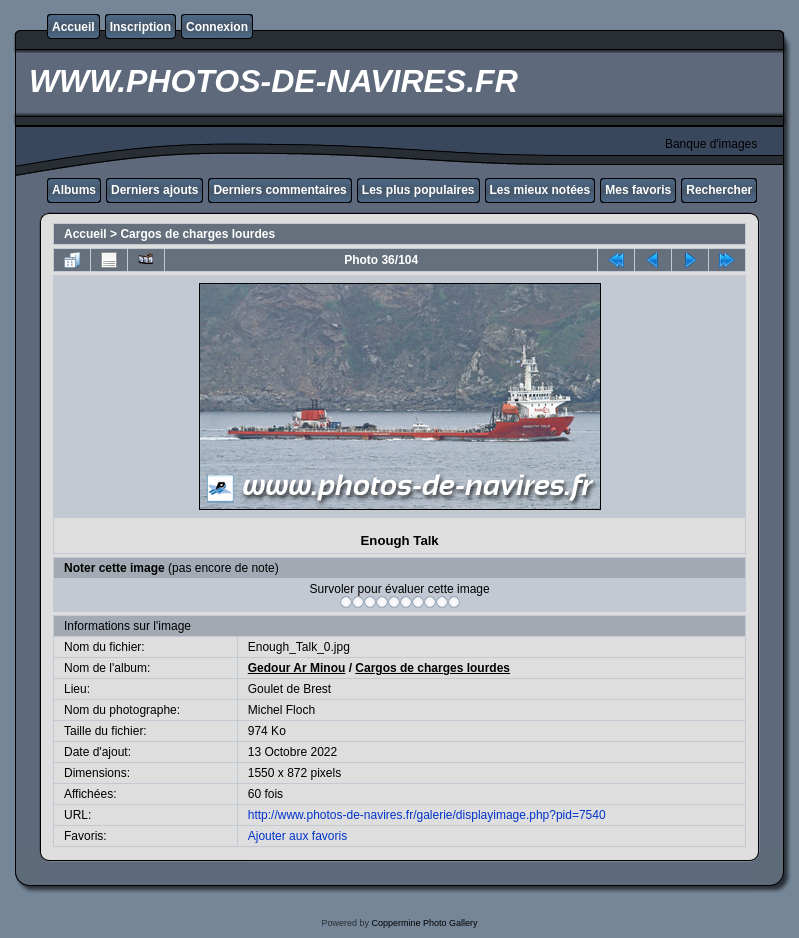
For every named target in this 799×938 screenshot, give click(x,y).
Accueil (73, 27)
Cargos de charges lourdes (197, 234)
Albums (74, 190)
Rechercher (719, 190)
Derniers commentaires (279, 190)
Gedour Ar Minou (297, 668)
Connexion (217, 27)
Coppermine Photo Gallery (424, 923)
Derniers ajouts (154, 190)
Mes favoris (638, 190)
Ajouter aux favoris (297, 836)
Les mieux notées (540, 190)
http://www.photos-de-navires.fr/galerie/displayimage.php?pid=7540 (427, 815)
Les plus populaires (418, 190)
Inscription (140, 27)
